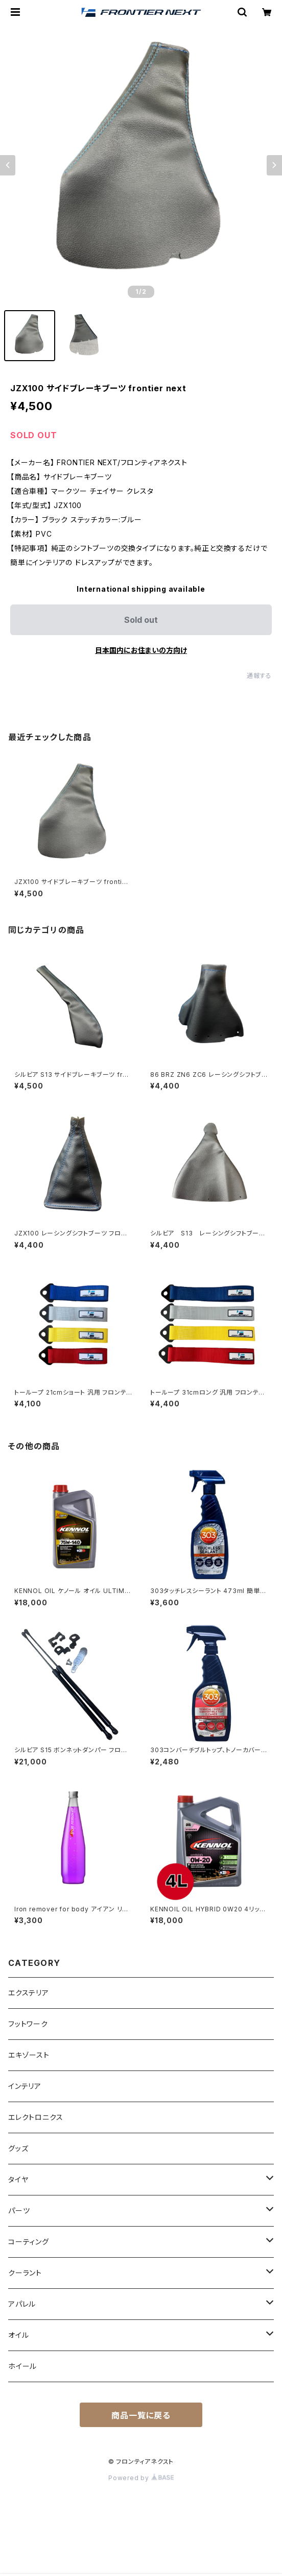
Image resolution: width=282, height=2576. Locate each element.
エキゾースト (29, 2055)
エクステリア (28, 1992)
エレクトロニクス (35, 2117)
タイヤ (18, 2179)
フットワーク (28, 2023)
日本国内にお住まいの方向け (141, 650)
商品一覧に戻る (141, 2415)
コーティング (28, 2241)
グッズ (18, 2148)
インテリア (24, 2086)
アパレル (22, 2304)
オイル (18, 2335)
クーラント (25, 2272)
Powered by (141, 2478)
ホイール (22, 2366)
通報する (259, 675)
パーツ (19, 2210)
